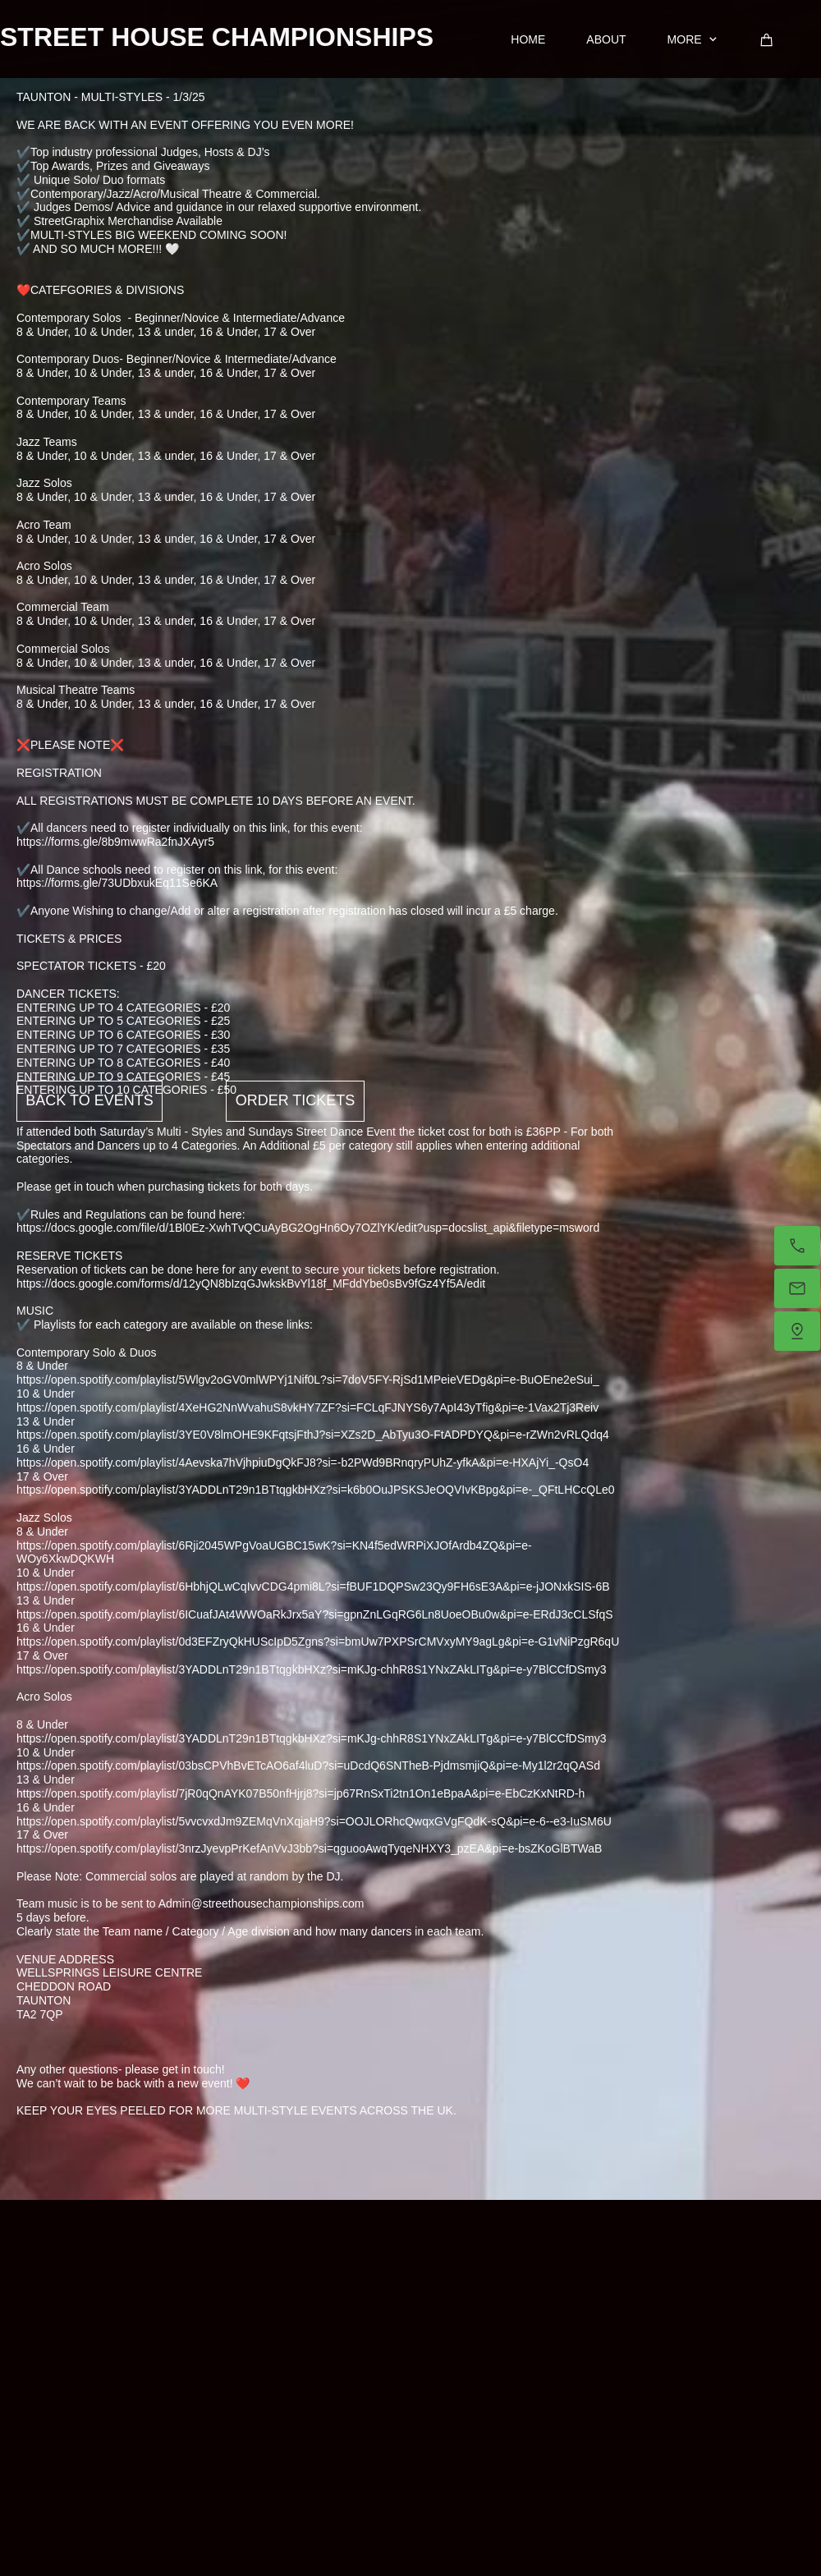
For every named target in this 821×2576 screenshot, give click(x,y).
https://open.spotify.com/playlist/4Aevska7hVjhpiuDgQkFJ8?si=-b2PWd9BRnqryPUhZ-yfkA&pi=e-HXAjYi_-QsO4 (302, 1462)
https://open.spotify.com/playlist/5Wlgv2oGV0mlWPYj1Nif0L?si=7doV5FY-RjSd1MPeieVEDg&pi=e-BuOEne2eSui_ (307, 1379)
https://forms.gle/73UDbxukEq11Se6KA (117, 882)
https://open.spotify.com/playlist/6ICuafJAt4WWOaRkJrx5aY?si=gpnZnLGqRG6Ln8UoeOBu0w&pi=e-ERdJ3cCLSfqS (314, 1614)
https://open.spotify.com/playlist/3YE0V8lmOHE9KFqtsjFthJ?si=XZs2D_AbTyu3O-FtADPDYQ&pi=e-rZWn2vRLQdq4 (312, 1434)
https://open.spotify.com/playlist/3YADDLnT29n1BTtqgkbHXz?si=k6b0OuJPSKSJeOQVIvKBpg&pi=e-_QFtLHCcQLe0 (315, 1489)
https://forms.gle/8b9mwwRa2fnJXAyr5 (115, 841)
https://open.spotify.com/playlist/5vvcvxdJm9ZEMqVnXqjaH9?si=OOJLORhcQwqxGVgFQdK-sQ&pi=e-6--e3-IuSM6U (314, 1821)
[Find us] (797, 1331)
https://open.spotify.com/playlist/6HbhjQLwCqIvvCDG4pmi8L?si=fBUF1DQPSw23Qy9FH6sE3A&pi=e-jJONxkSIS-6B (313, 1586)
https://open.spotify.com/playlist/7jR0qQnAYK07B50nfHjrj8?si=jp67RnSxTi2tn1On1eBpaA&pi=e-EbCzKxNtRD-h (300, 1793)
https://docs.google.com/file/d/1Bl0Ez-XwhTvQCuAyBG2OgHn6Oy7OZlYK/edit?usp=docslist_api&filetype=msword (307, 1227)
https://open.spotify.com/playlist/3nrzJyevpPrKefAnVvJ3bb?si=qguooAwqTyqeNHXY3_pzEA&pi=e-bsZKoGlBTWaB (309, 1848)
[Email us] (797, 1288)
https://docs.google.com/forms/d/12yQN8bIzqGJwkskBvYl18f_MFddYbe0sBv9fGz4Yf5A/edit (250, 1283)
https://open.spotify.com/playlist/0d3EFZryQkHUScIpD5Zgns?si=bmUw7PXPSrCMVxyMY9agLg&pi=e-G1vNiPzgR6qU (317, 1641)
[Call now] (797, 1245)
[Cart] (767, 40)
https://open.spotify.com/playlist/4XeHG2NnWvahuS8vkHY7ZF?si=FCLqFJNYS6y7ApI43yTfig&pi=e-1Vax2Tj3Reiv (307, 1407)
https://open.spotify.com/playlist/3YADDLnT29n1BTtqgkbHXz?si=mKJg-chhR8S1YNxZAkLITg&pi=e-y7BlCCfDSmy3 (311, 1669)
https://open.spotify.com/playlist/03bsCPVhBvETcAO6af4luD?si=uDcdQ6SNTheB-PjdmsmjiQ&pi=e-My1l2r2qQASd (308, 1765)
